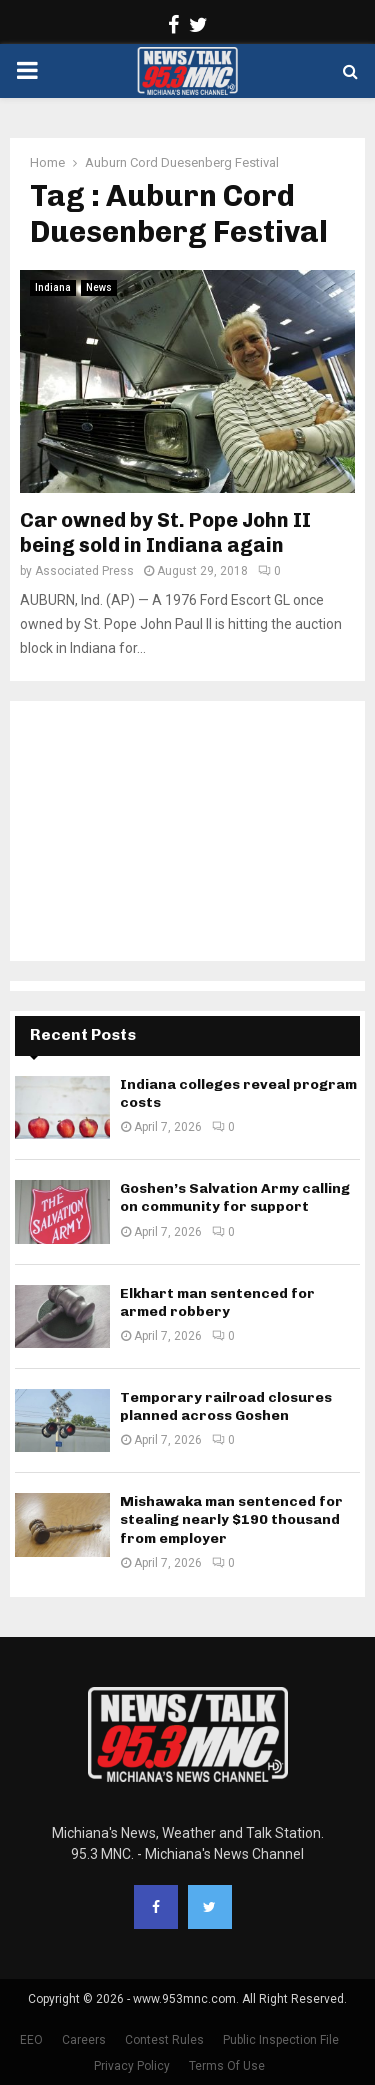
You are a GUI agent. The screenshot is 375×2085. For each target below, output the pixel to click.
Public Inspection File (281, 2040)
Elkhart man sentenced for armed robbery (217, 1302)
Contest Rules (164, 2040)
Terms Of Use (227, 2066)
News (99, 287)
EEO (31, 2040)
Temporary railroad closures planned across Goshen (226, 1406)
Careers (84, 2040)
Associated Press (84, 571)
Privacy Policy (132, 2066)
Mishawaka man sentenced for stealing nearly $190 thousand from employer (231, 1519)
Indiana (53, 287)
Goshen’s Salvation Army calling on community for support (235, 1197)
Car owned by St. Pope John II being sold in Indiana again (165, 532)
